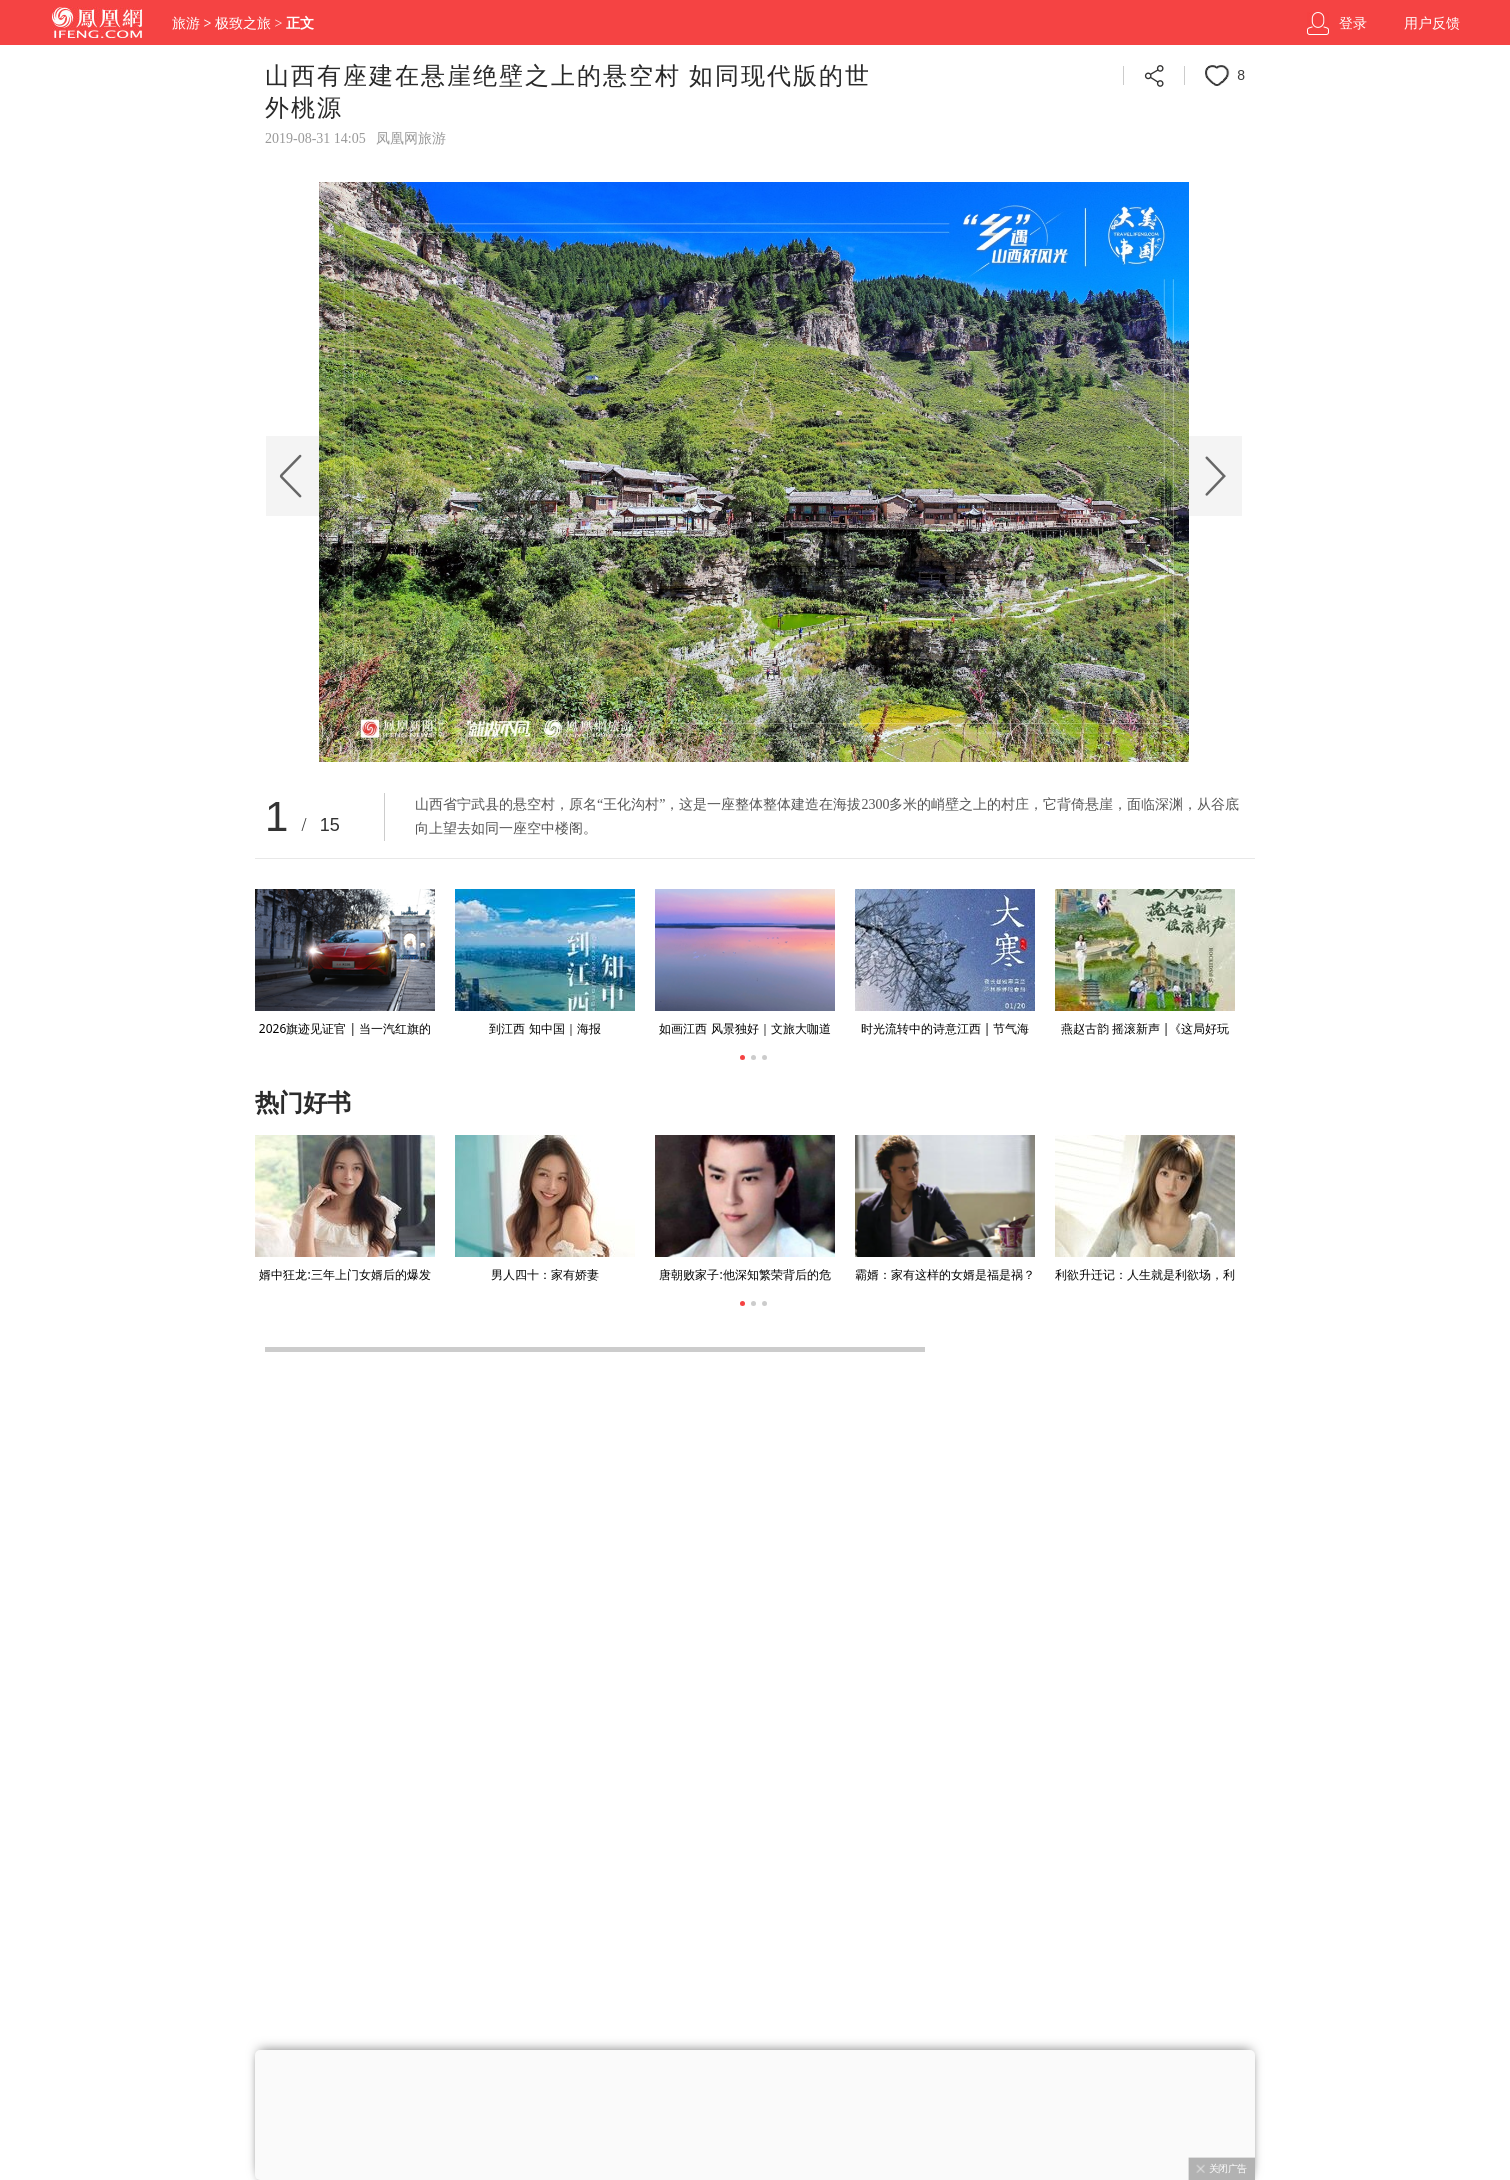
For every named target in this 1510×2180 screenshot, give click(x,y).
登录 (1353, 23)
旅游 (186, 23)
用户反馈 (1432, 23)
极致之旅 (243, 23)
